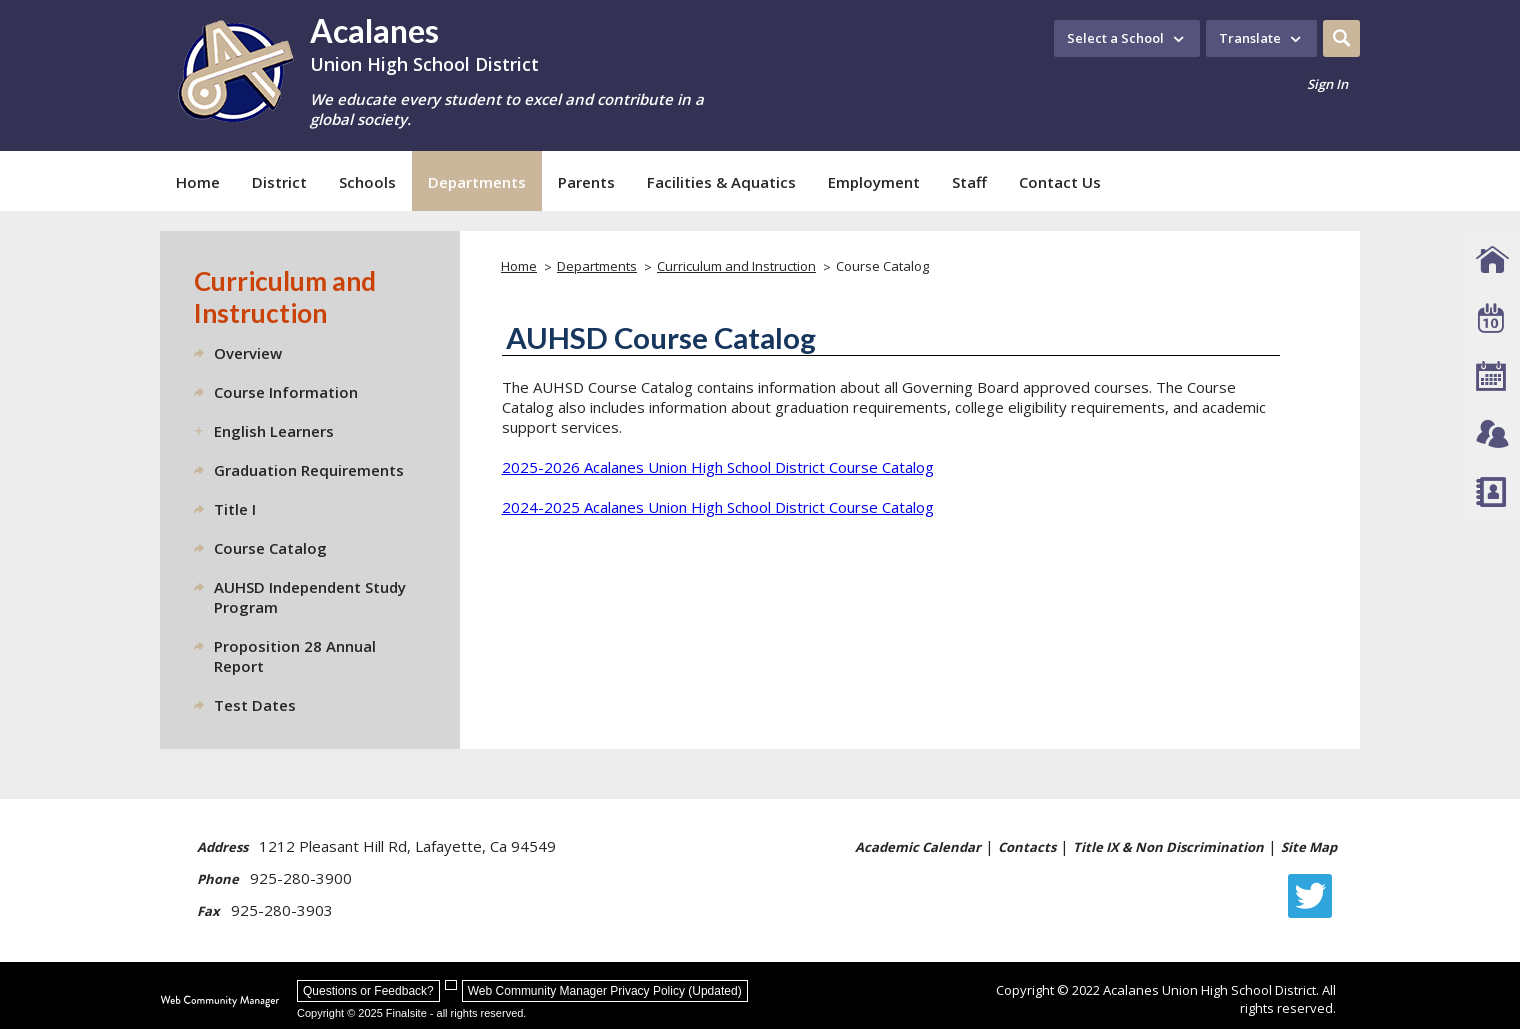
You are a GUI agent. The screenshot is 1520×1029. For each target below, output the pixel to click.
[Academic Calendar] (1491, 376)
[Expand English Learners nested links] (204, 431)
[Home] (198, 181)
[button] (1341, 38)
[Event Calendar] (1491, 318)
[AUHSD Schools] (1491, 260)
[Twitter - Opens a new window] (1315, 896)
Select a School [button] (1115, 38)
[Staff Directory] (1491, 492)
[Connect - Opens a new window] (1491, 434)
